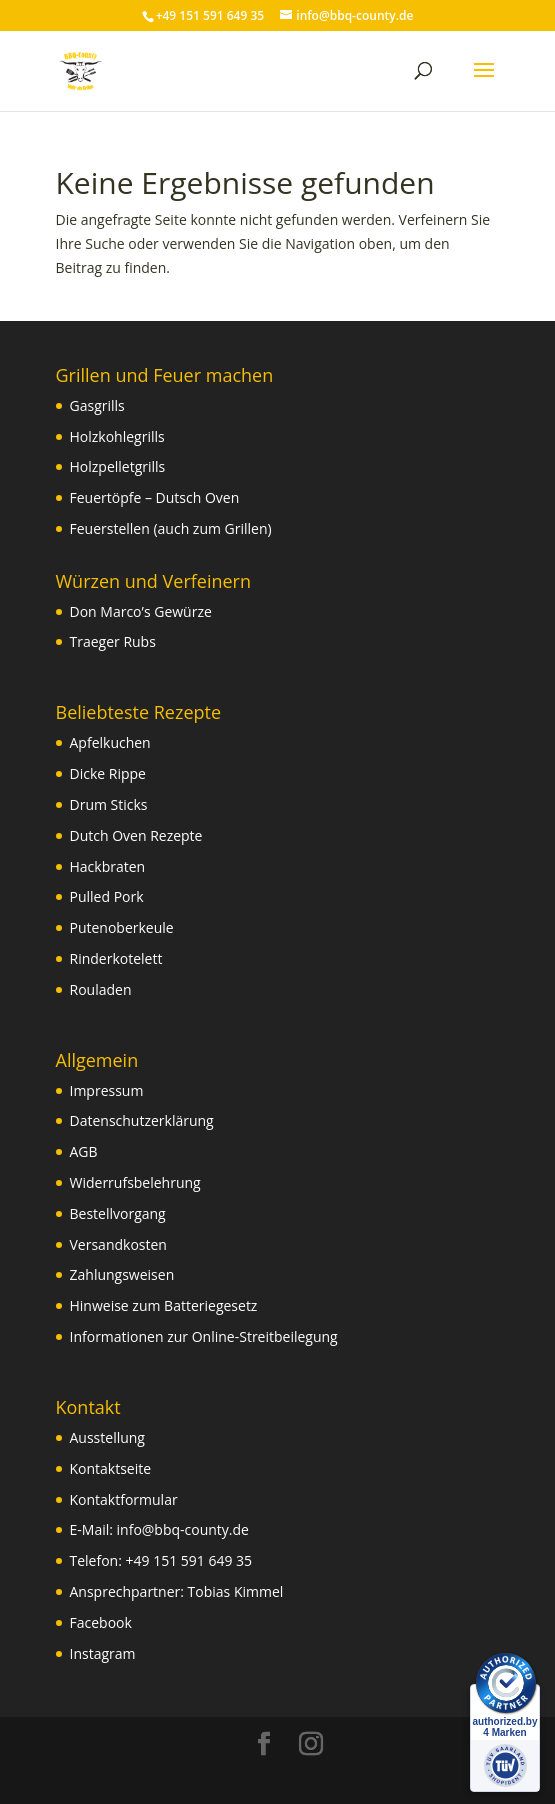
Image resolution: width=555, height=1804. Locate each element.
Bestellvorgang (118, 1213)
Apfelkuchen (110, 742)
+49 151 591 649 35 (189, 1560)
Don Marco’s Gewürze (141, 611)
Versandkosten (118, 1244)
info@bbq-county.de (183, 1529)
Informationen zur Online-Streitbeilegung (204, 1336)
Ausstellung (107, 1437)
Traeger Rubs (113, 641)
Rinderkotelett (116, 958)
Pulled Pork (107, 896)
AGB (84, 1151)
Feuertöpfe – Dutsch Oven (155, 497)
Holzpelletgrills (118, 466)
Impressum (107, 1090)
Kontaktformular (124, 1499)
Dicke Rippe (108, 773)
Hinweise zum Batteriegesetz (164, 1305)
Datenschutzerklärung (142, 1120)
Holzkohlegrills (117, 436)
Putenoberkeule (122, 927)
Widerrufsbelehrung (135, 1182)
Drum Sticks (109, 804)
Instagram (103, 1653)
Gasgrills (97, 405)
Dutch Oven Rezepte (136, 835)
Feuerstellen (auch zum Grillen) (171, 528)
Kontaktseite (111, 1468)
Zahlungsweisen (122, 1274)
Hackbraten (108, 866)
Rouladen (101, 989)
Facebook (101, 1622)
